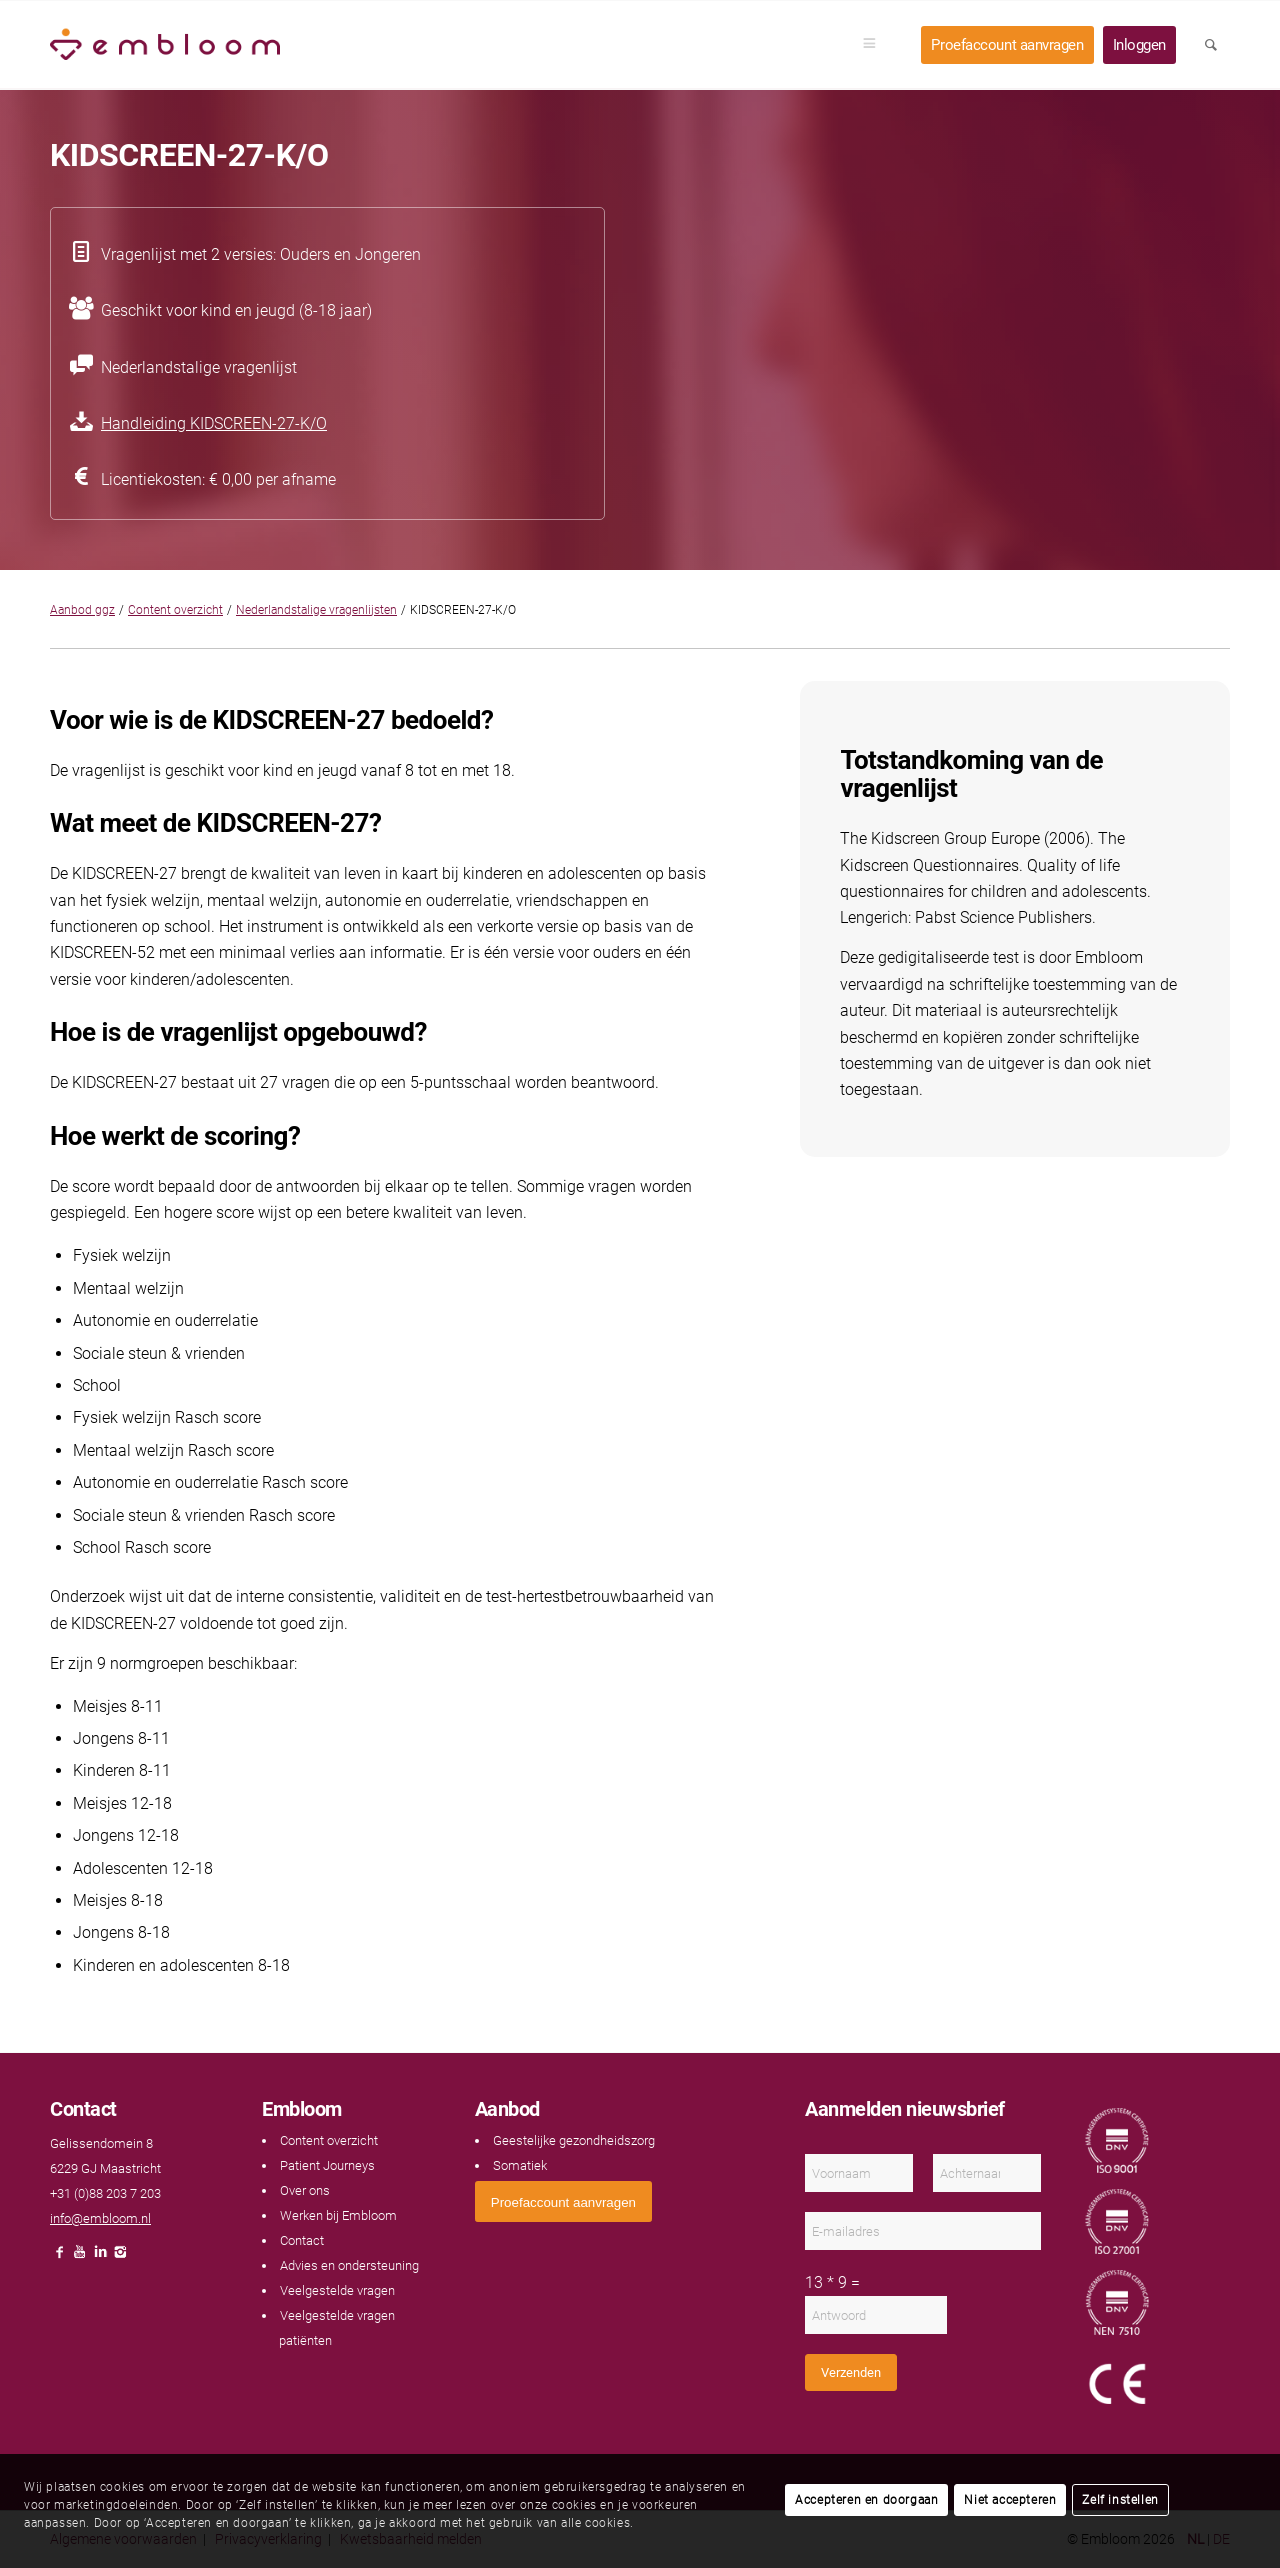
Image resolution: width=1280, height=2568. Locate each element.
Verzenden (851, 2372)
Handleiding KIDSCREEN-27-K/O (214, 423)
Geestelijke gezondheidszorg (574, 2140)
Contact (302, 2240)
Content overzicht (175, 610)
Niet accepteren (1010, 2500)
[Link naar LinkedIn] (100, 2257)
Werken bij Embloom (338, 2215)
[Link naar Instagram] (120, 2257)
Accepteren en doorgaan (866, 2500)
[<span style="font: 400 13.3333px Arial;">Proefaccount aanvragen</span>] (563, 2201)
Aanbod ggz (82, 610)
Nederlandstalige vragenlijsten (316, 610)
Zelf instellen (1120, 2500)
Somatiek (520, 2165)
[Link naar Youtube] (80, 2257)
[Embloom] (165, 45)
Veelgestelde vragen (337, 2290)
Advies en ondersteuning (349, 2265)
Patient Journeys (327, 2165)
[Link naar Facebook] (60, 2257)
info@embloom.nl (100, 2218)
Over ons (305, 2190)
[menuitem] (876, 45)
